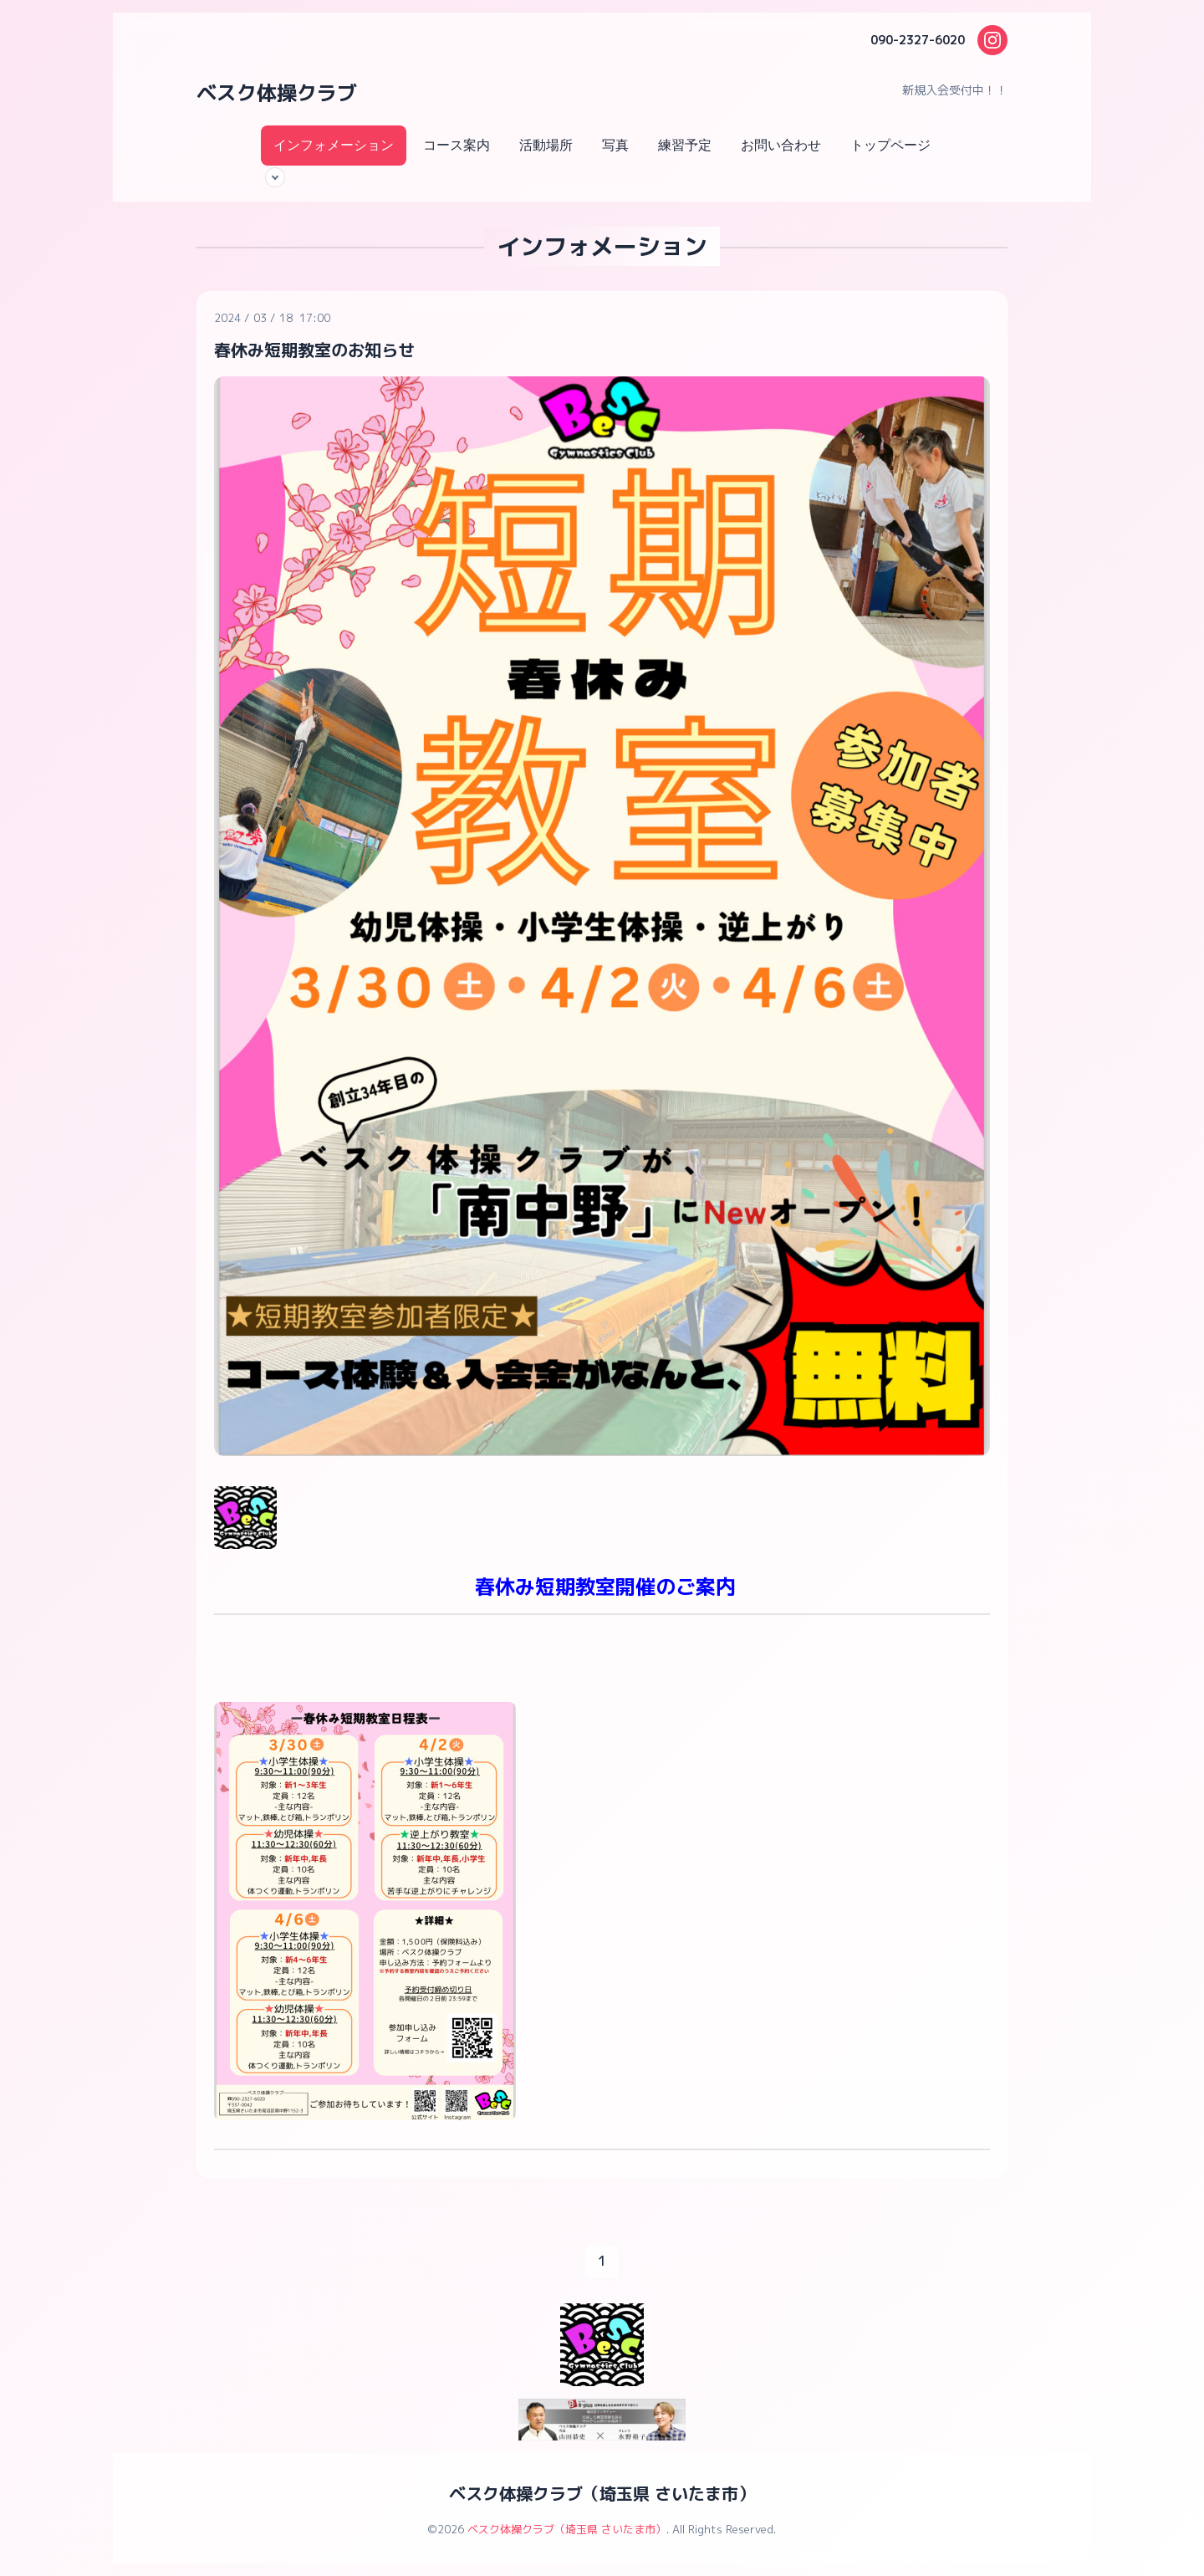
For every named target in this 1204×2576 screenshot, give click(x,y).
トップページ (890, 144)
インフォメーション (333, 144)
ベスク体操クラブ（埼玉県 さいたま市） (602, 2493)
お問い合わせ (781, 144)
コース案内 (456, 144)
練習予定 (685, 144)
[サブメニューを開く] (275, 177)
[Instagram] (992, 40)
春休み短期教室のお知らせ (314, 349)
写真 (615, 144)
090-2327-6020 (917, 40)
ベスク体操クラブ (276, 93)
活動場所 (546, 144)
